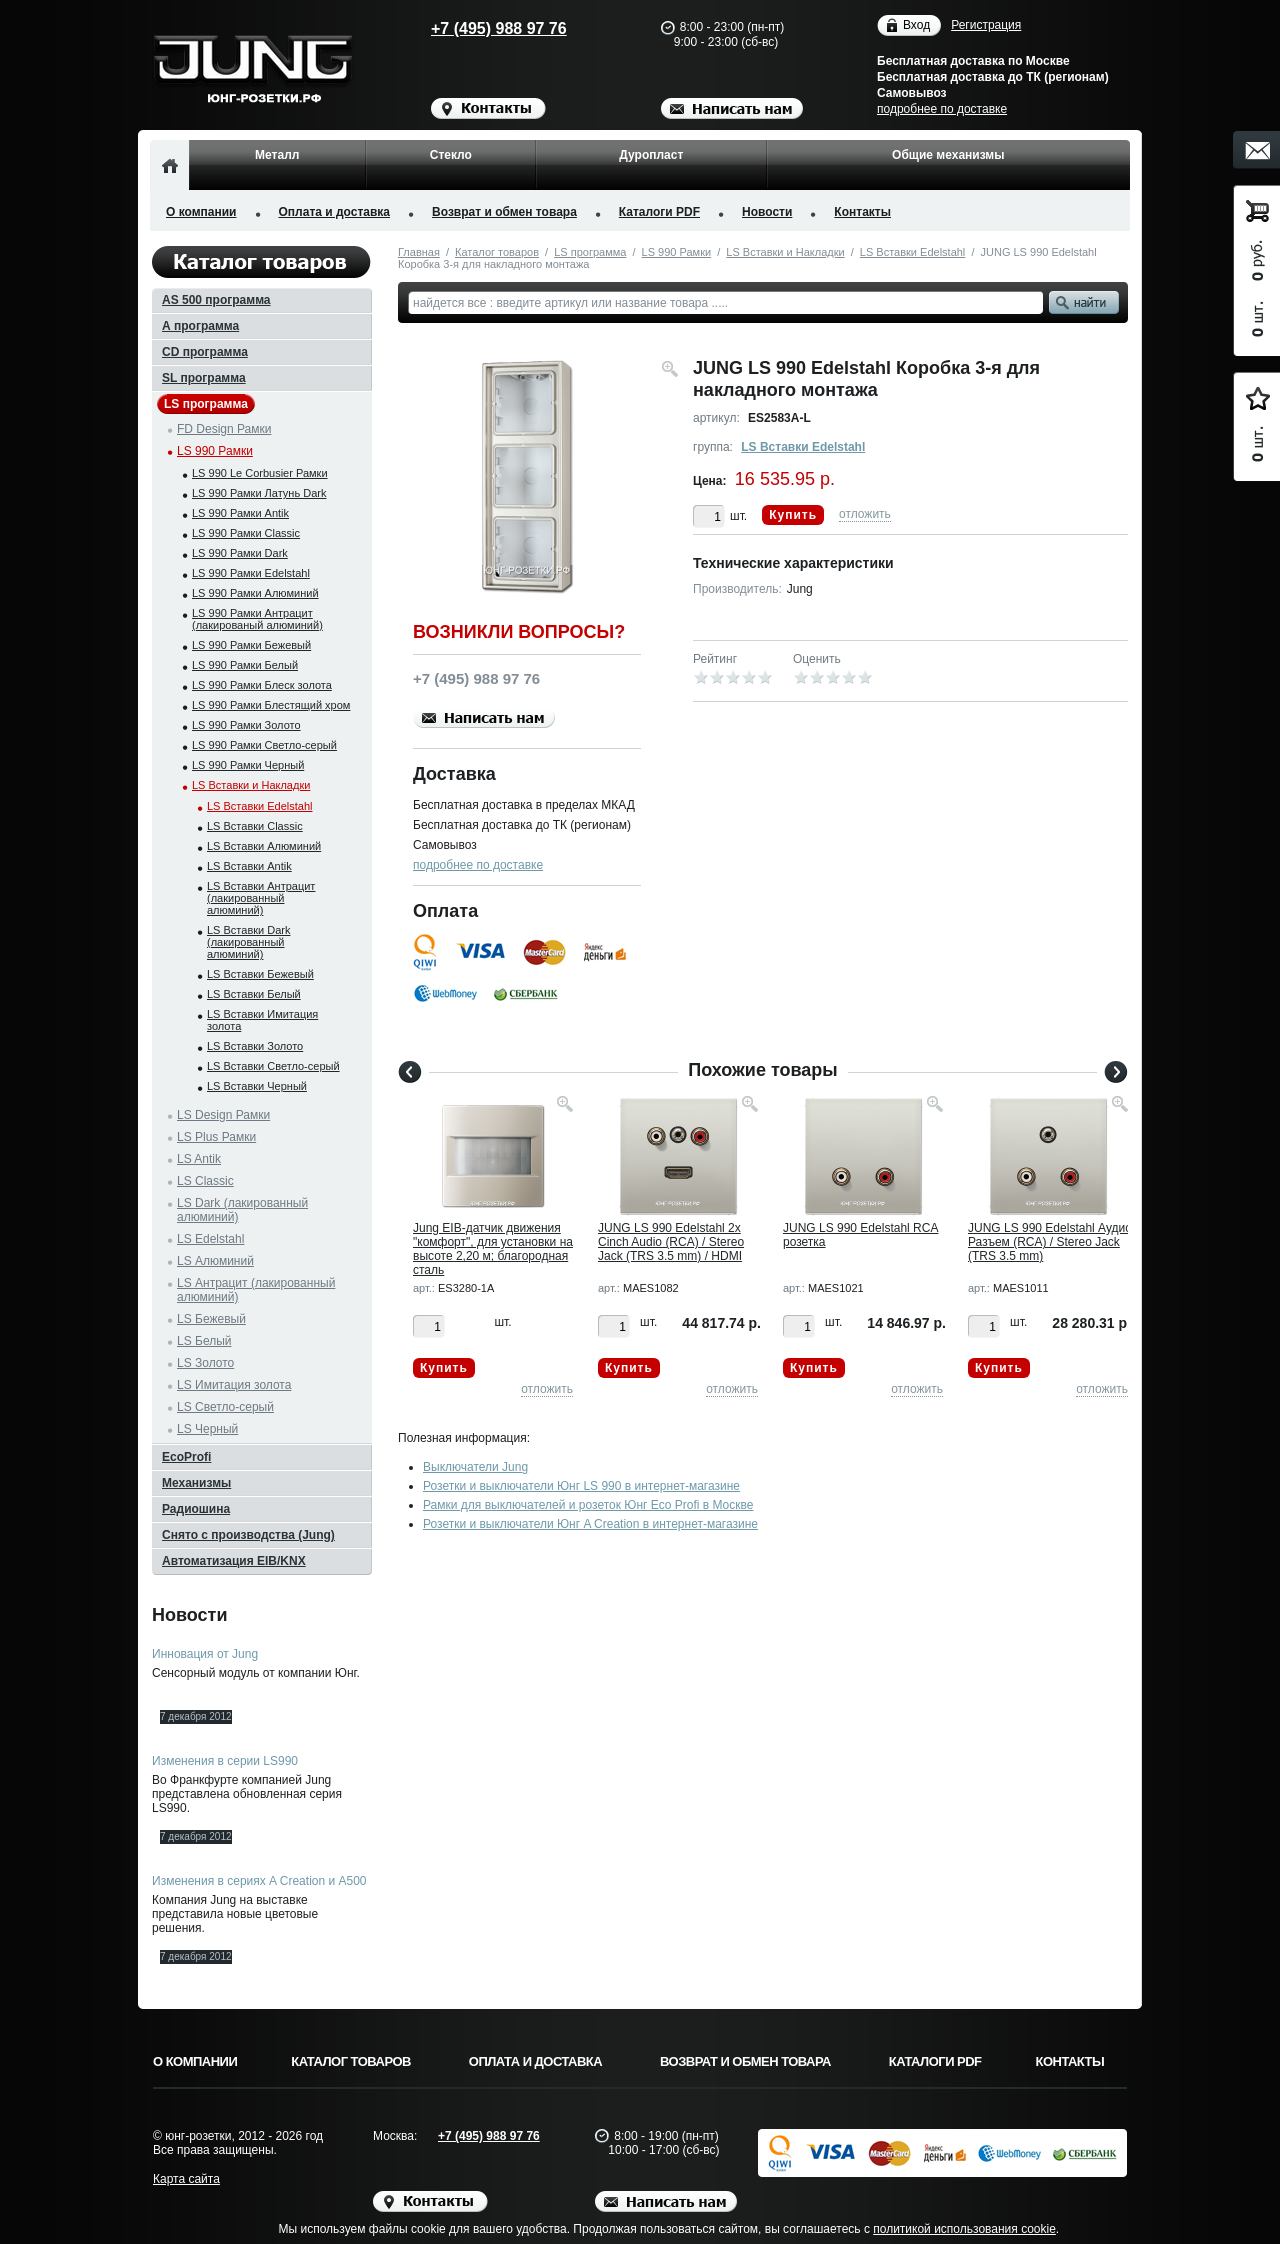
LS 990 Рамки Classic (246, 533)
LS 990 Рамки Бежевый (251, 645)
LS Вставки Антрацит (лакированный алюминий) (261, 898)
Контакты (862, 212)
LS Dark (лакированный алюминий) (242, 1210)
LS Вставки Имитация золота (262, 1020)
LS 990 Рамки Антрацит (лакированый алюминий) (257, 619)
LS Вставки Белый (254, 994)
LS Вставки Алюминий (264, 846)
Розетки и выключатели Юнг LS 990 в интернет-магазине (581, 1486)
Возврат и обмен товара (504, 212)
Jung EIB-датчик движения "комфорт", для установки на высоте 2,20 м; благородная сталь (493, 1249)
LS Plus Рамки (216, 1137)
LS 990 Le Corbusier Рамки (260, 473)
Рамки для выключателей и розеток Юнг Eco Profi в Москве (588, 1505)
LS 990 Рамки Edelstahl (251, 573)
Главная (419, 252)
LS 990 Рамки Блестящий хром (271, 705)
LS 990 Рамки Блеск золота (262, 685)
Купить (793, 515)
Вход (916, 25)
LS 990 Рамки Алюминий (255, 593)
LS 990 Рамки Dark (240, 553)
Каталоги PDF (659, 212)
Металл (277, 155)
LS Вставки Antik (249, 866)
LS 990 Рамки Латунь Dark (259, 493)
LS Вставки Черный (257, 1086)
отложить (865, 514)
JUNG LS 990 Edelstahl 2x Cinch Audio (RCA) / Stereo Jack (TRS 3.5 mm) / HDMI (671, 1242)
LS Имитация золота (234, 1385)
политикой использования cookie (964, 2229)
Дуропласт (651, 155)
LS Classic (205, 1181)
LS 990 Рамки (677, 252)
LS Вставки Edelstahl (913, 252)
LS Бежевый (211, 1319)
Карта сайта (186, 2179)
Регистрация (986, 25)
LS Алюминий (215, 1261)
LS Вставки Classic (255, 826)
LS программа (590, 252)
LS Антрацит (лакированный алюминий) (256, 1290)
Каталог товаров (497, 252)
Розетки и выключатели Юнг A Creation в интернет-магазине (590, 1524)
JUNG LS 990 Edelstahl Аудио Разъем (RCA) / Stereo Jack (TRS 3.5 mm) (1050, 1242)
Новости (767, 212)
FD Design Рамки (224, 429)
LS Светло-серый (225, 1407)
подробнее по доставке (942, 109)
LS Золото (205, 1363)
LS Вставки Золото (255, 1046)
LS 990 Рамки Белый (245, 665)
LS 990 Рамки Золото (246, 725)
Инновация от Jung (205, 1654)
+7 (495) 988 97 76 (480, 28)
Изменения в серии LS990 (225, 1761)
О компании (201, 212)
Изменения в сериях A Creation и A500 (259, 1881)
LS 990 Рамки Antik (240, 513)
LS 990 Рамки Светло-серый (264, 745)
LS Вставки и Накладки (785, 252)
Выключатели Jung (475, 1467)
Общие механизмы (948, 155)
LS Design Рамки (223, 1115)
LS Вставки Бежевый (260, 974)
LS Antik (199, 1159)
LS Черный (207, 1429)
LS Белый (204, 1341)
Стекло (451, 155)
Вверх (1205, 2181)
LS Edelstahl (210, 1239)
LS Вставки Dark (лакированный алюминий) (248, 942)
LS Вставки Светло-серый (273, 1066)
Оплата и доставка (335, 212)
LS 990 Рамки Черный (248, 765)
